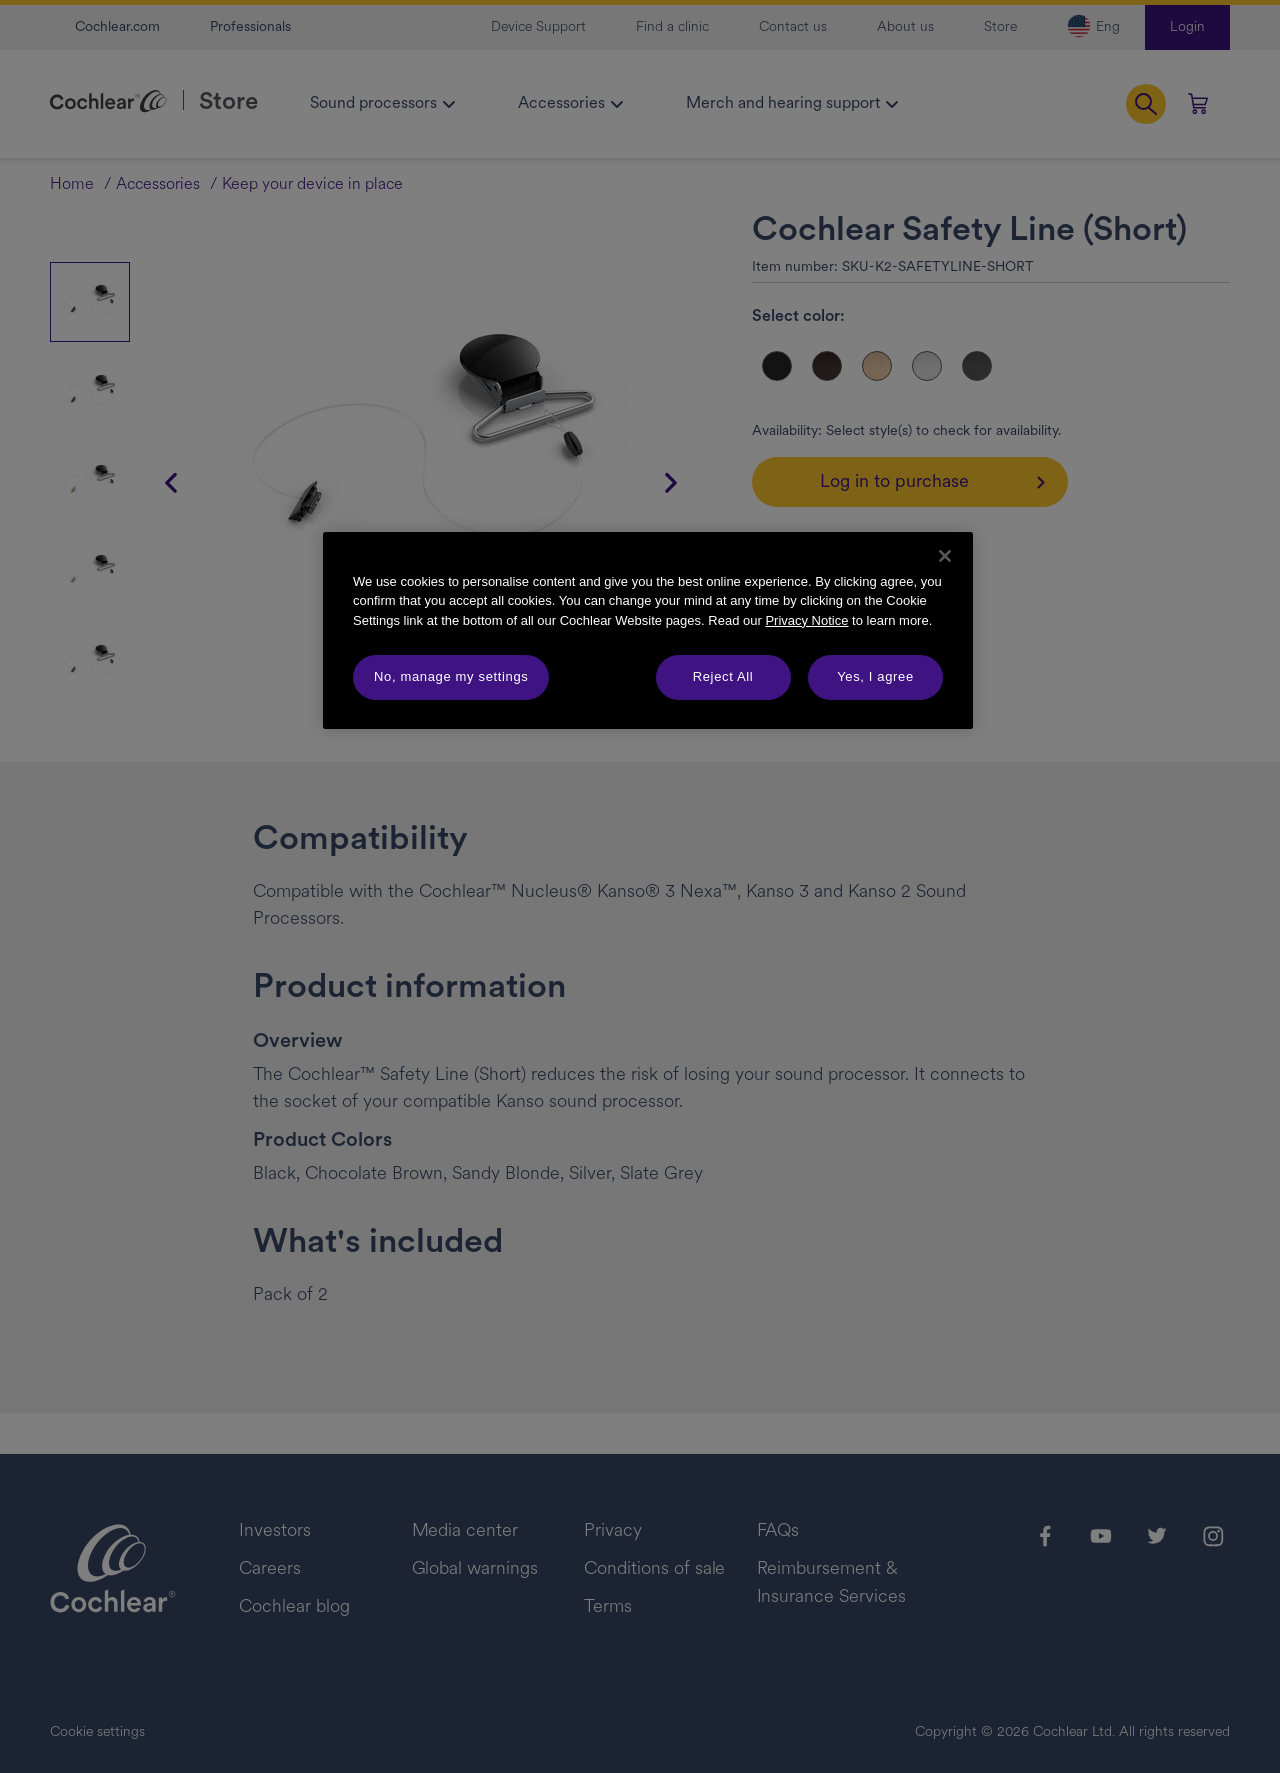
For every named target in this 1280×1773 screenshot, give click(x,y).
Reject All (723, 676)
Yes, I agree (875, 676)
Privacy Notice (806, 620)
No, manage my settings (451, 676)
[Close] (945, 556)
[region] (648, 630)
